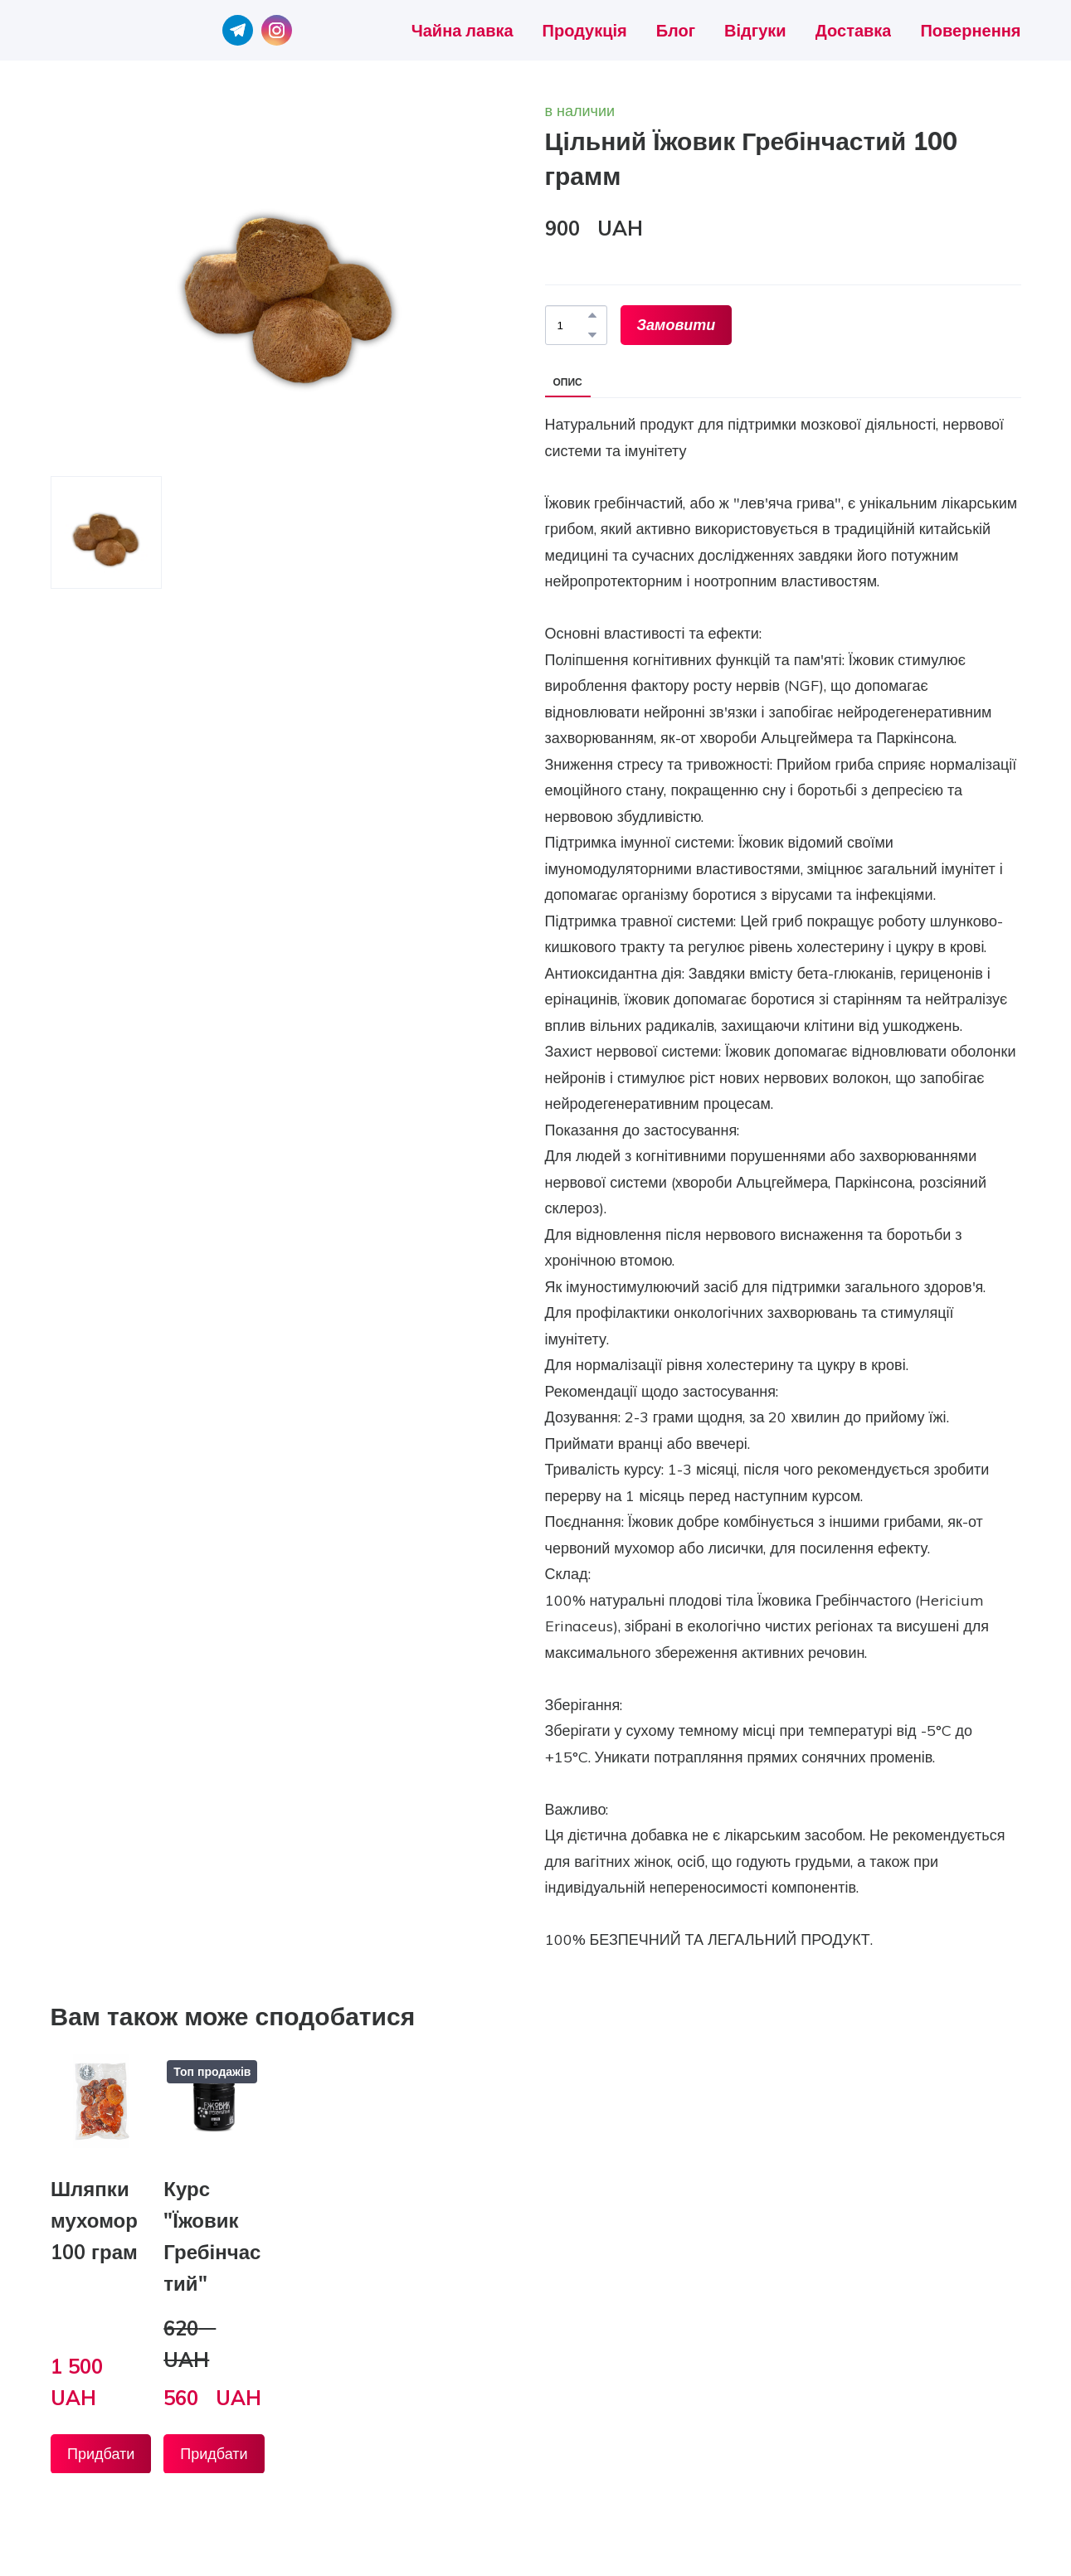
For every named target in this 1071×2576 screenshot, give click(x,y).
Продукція (585, 30)
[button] (237, 30)
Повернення (970, 30)
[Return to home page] (96, 30)
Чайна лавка (462, 30)
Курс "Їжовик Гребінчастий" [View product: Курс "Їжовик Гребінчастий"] (211, 2236)
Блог (675, 30)
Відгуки (755, 30)
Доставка (853, 30)
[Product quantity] (572, 325)
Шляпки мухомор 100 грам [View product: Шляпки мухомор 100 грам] (94, 2220)
